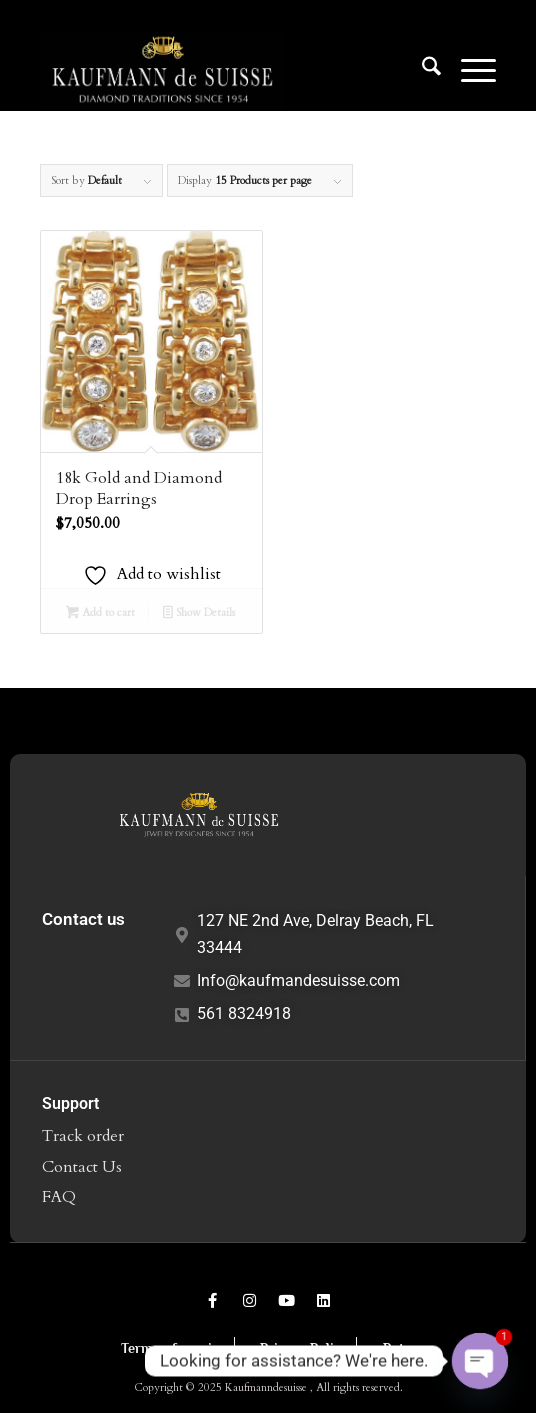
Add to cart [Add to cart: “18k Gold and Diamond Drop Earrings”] (100, 614)
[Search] (421, 70)
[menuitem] (421, 70)
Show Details (199, 614)
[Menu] (468, 70)
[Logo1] (222, 70)
